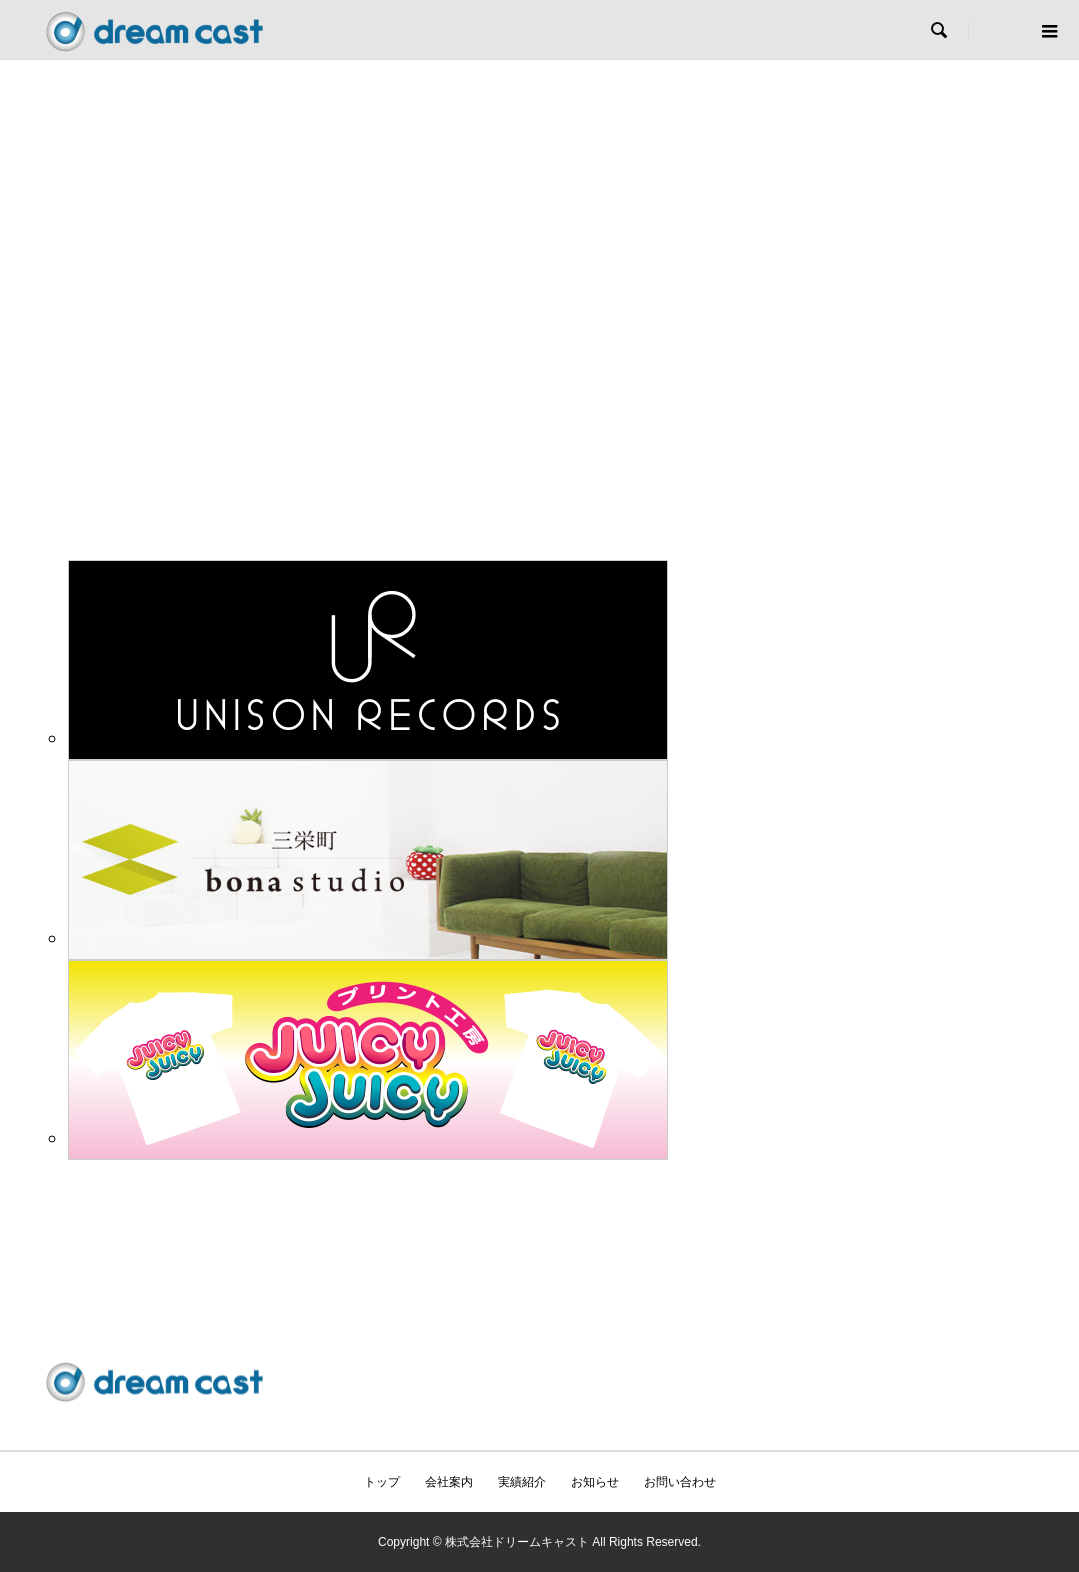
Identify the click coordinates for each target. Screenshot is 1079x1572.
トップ (382, 1482)
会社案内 (449, 1482)
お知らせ (595, 1482)
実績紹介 (522, 1482)
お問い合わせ (680, 1482)
